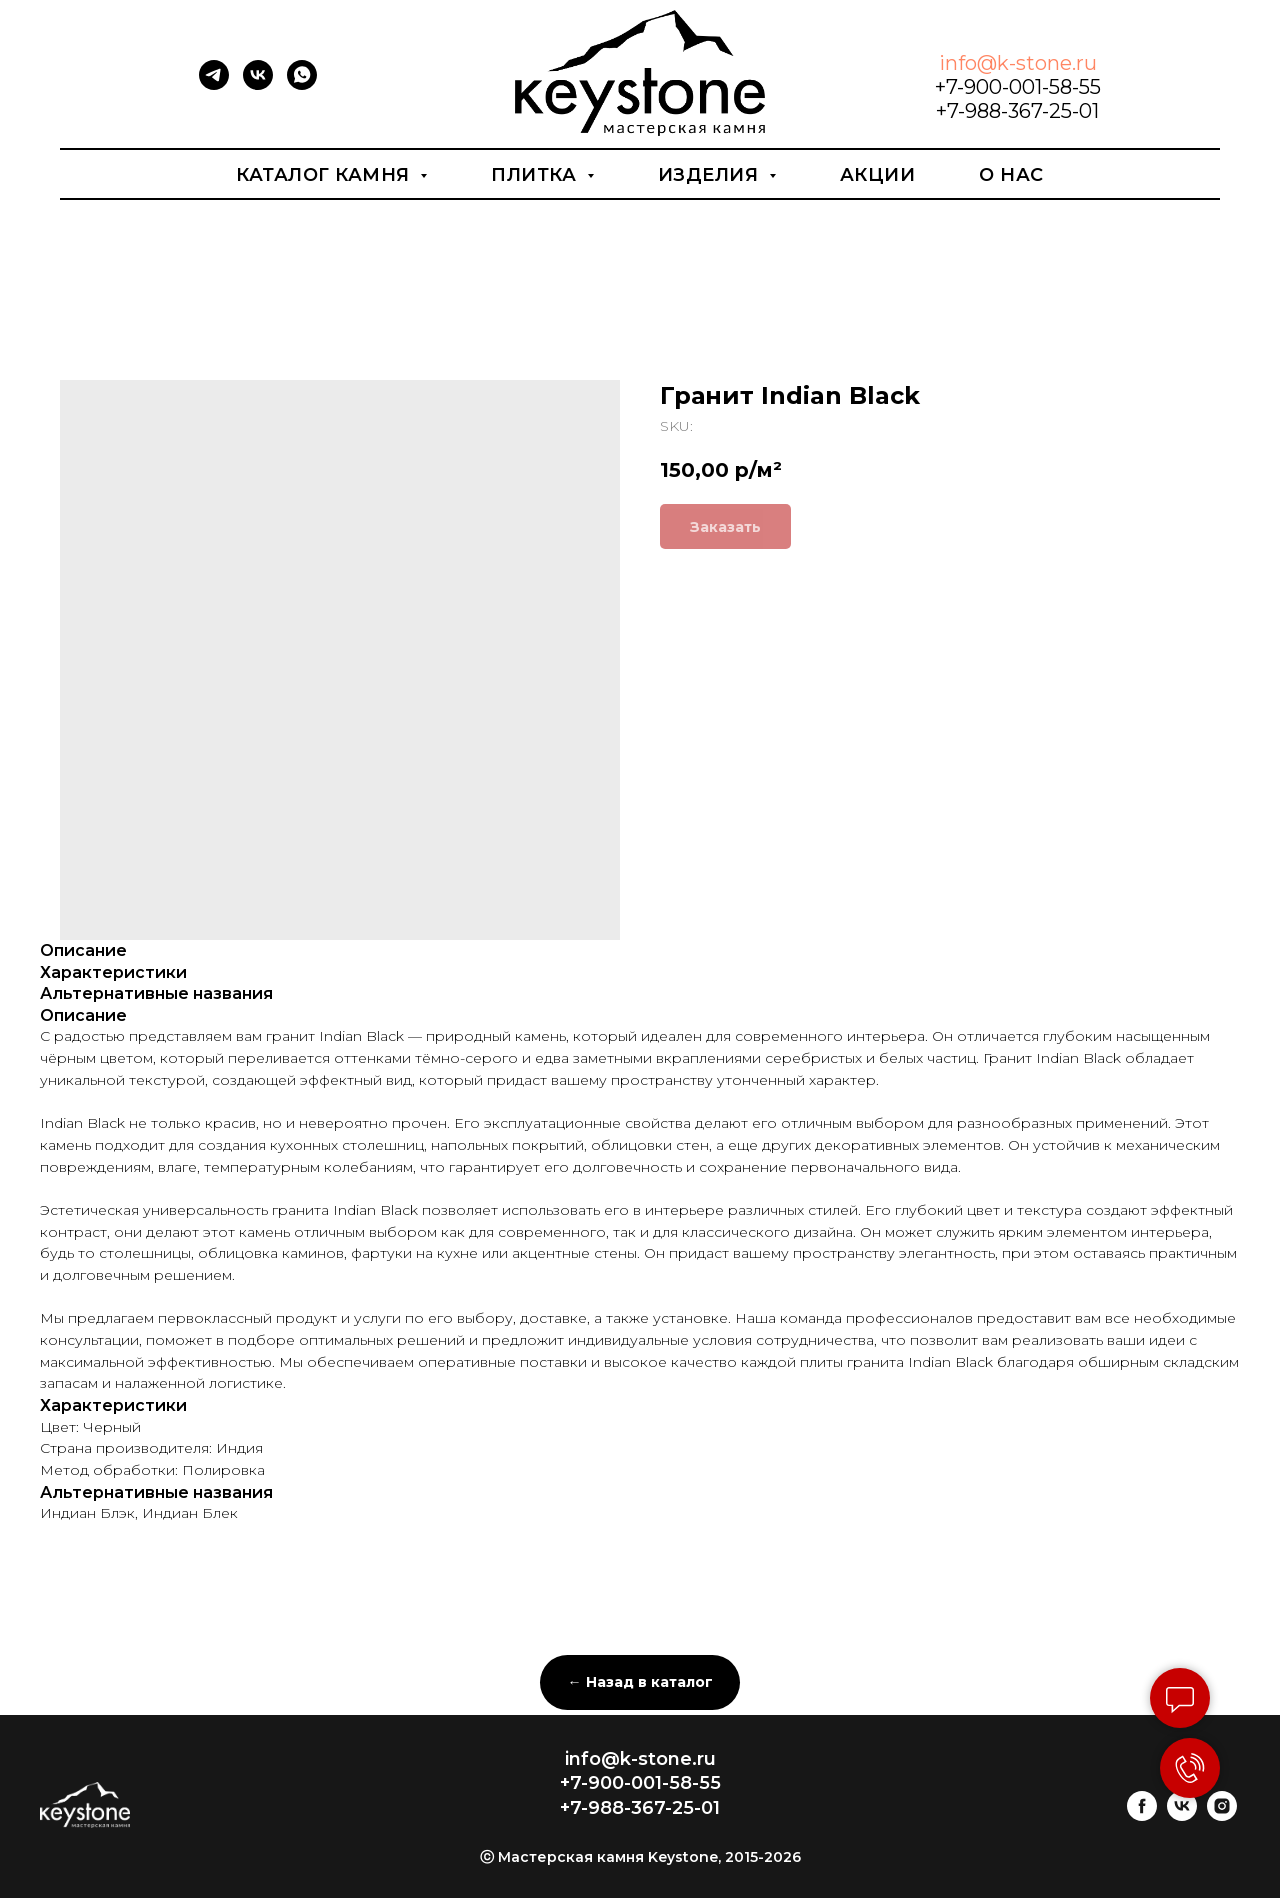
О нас (1011, 175)
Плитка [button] (536, 175)
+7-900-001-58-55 (1018, 87)
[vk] (258, 84)
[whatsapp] (302, 84)
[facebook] (1142, 1815)
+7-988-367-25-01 (1017, 111)
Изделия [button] (711, 175)
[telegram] (214, 84)
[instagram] (1222, 1815)
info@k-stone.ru (1018, 63)
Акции (878, 175)
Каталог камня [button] (325, 175)
